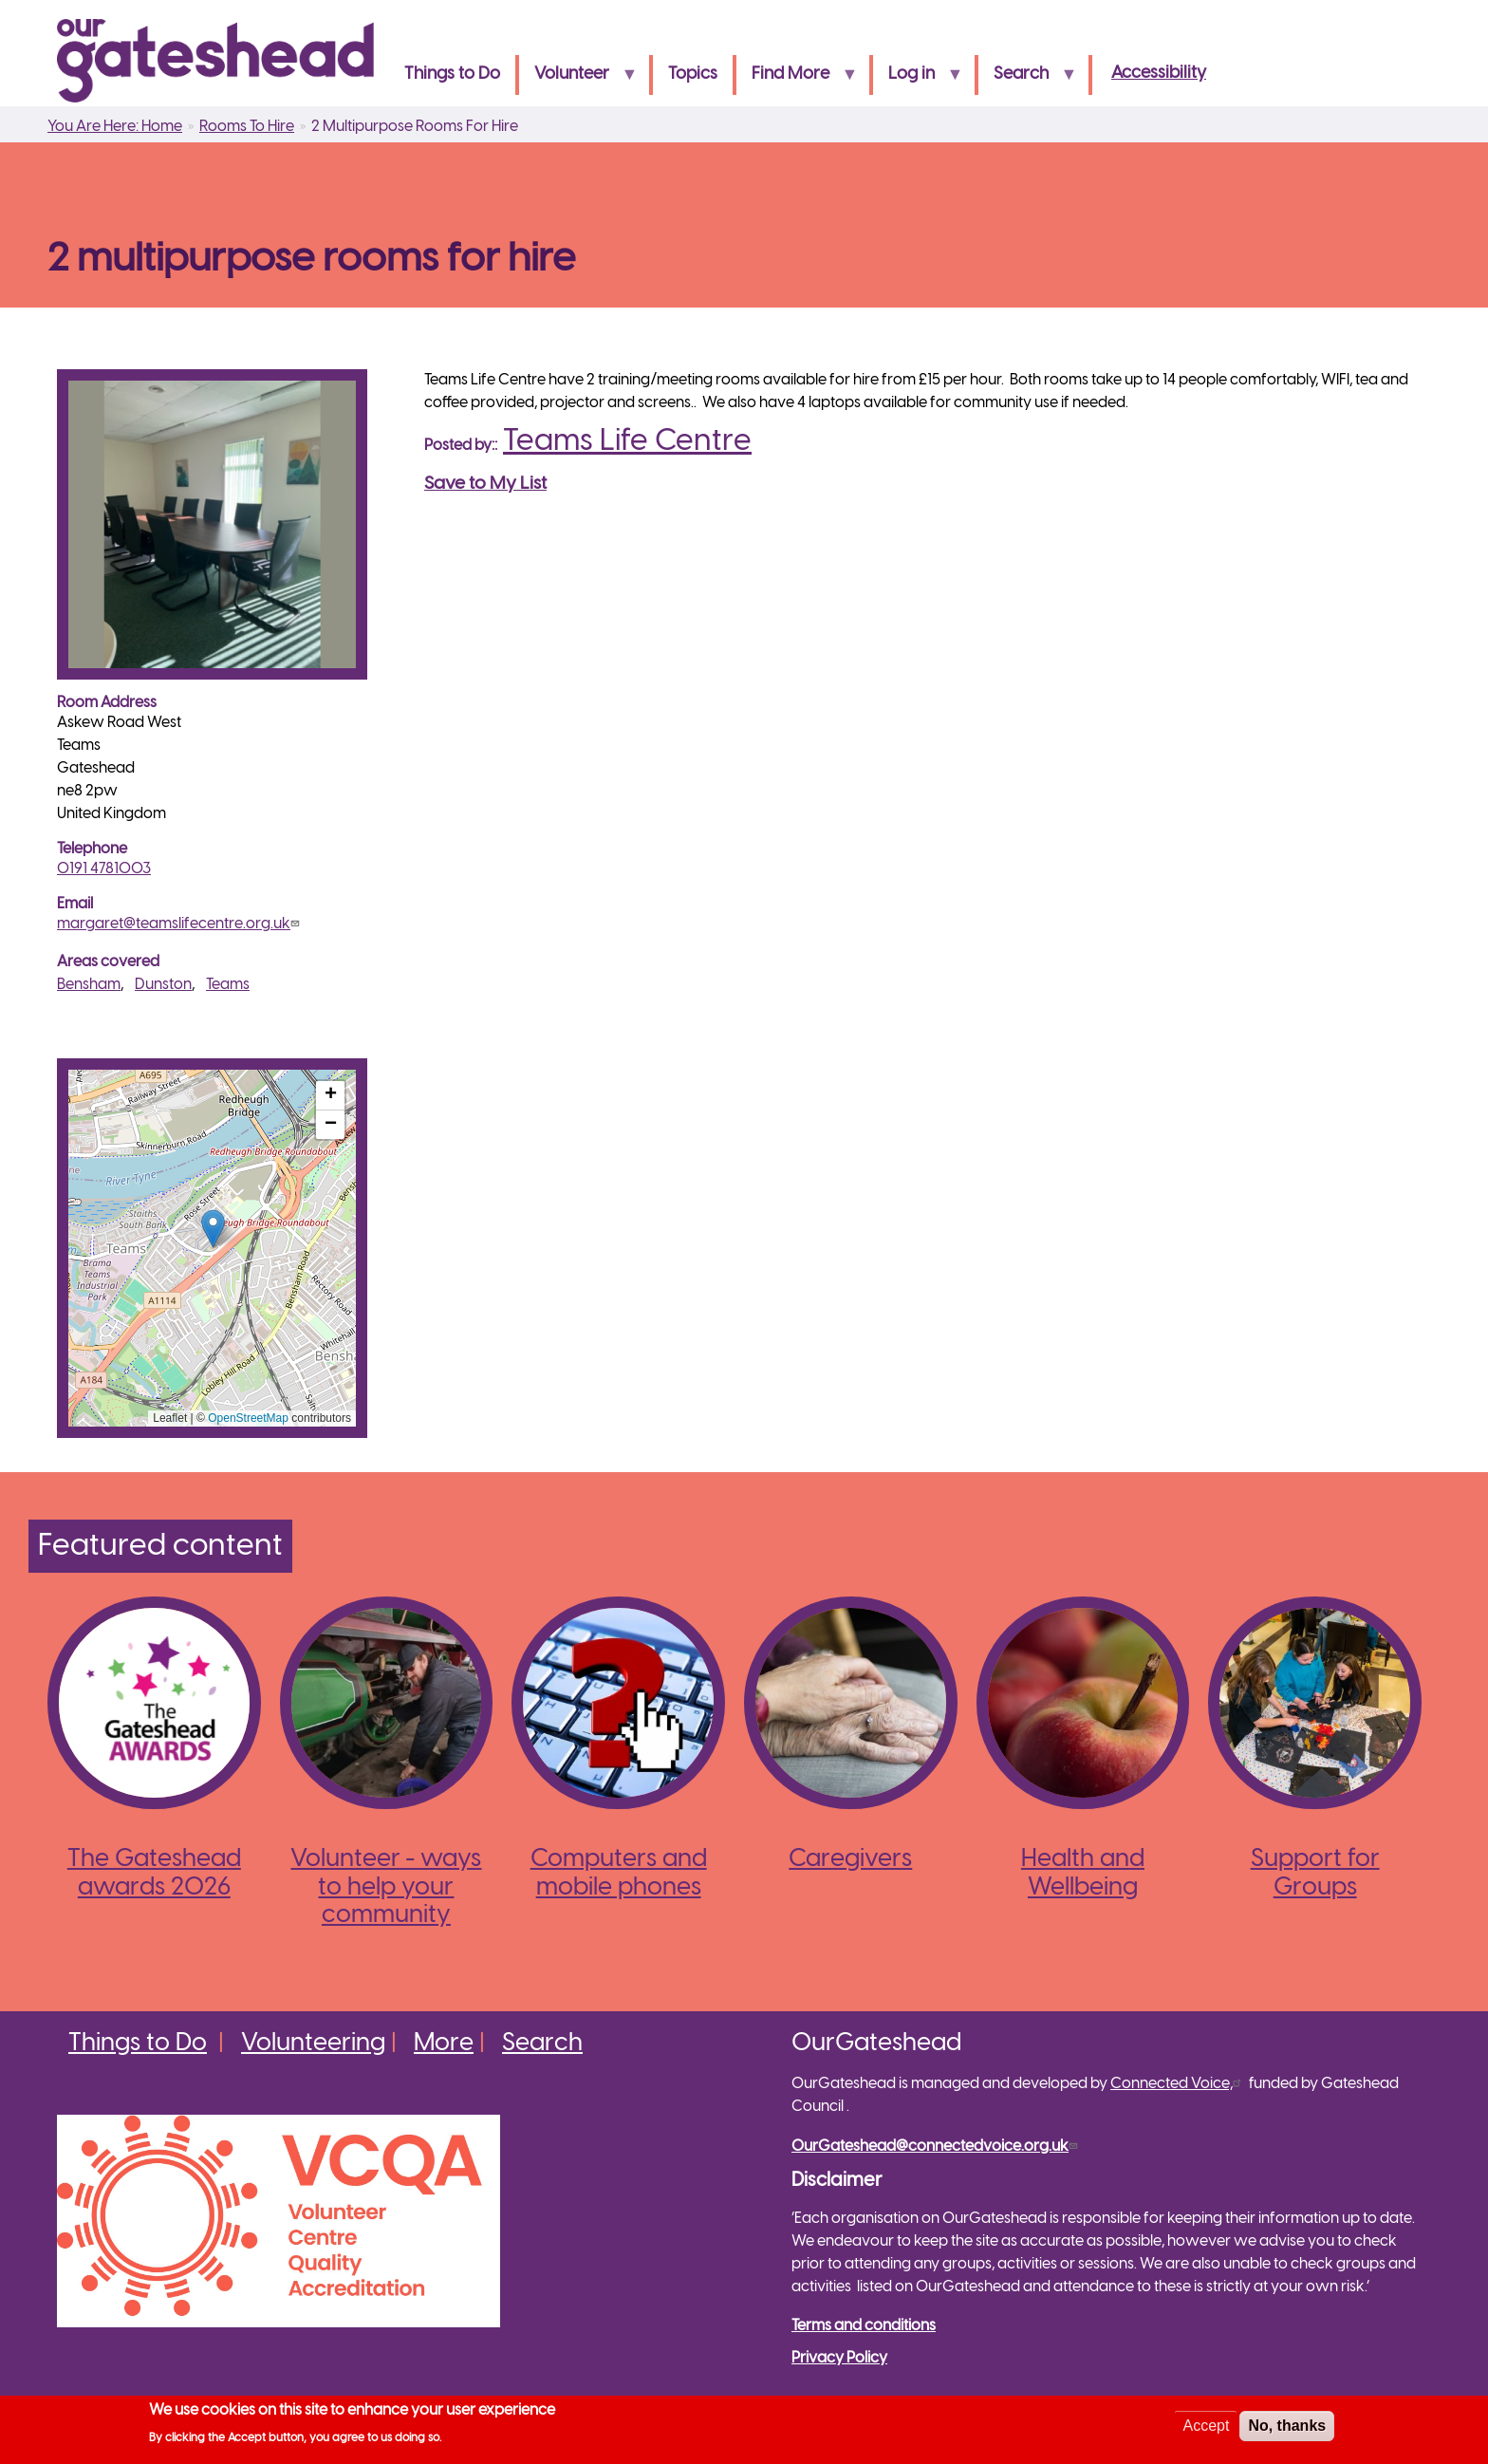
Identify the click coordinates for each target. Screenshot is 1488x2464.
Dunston (163, 985)
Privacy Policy (839, 2358)
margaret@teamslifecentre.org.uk (180, 924)
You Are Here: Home (114, 127)
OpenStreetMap (248, 1418)
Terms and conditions (863, 2326)
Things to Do (452, 74)
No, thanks (1287, 2425)
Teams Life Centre (627, 441)
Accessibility (1158, 74)
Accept (1205, 2425)
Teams (228, 985)
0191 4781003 (104, 869)
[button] (213, 1228)
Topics (692, 74)
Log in (917, 80)
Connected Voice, (1178, 2084)
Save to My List (485, 484)
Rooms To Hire (246, 127)
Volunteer (578, 80)
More (444, 2043)
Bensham (89, 985)
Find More (796, 80)
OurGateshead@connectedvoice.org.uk (936, 2146)
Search (1027, 80)
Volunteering (313, 2043)
